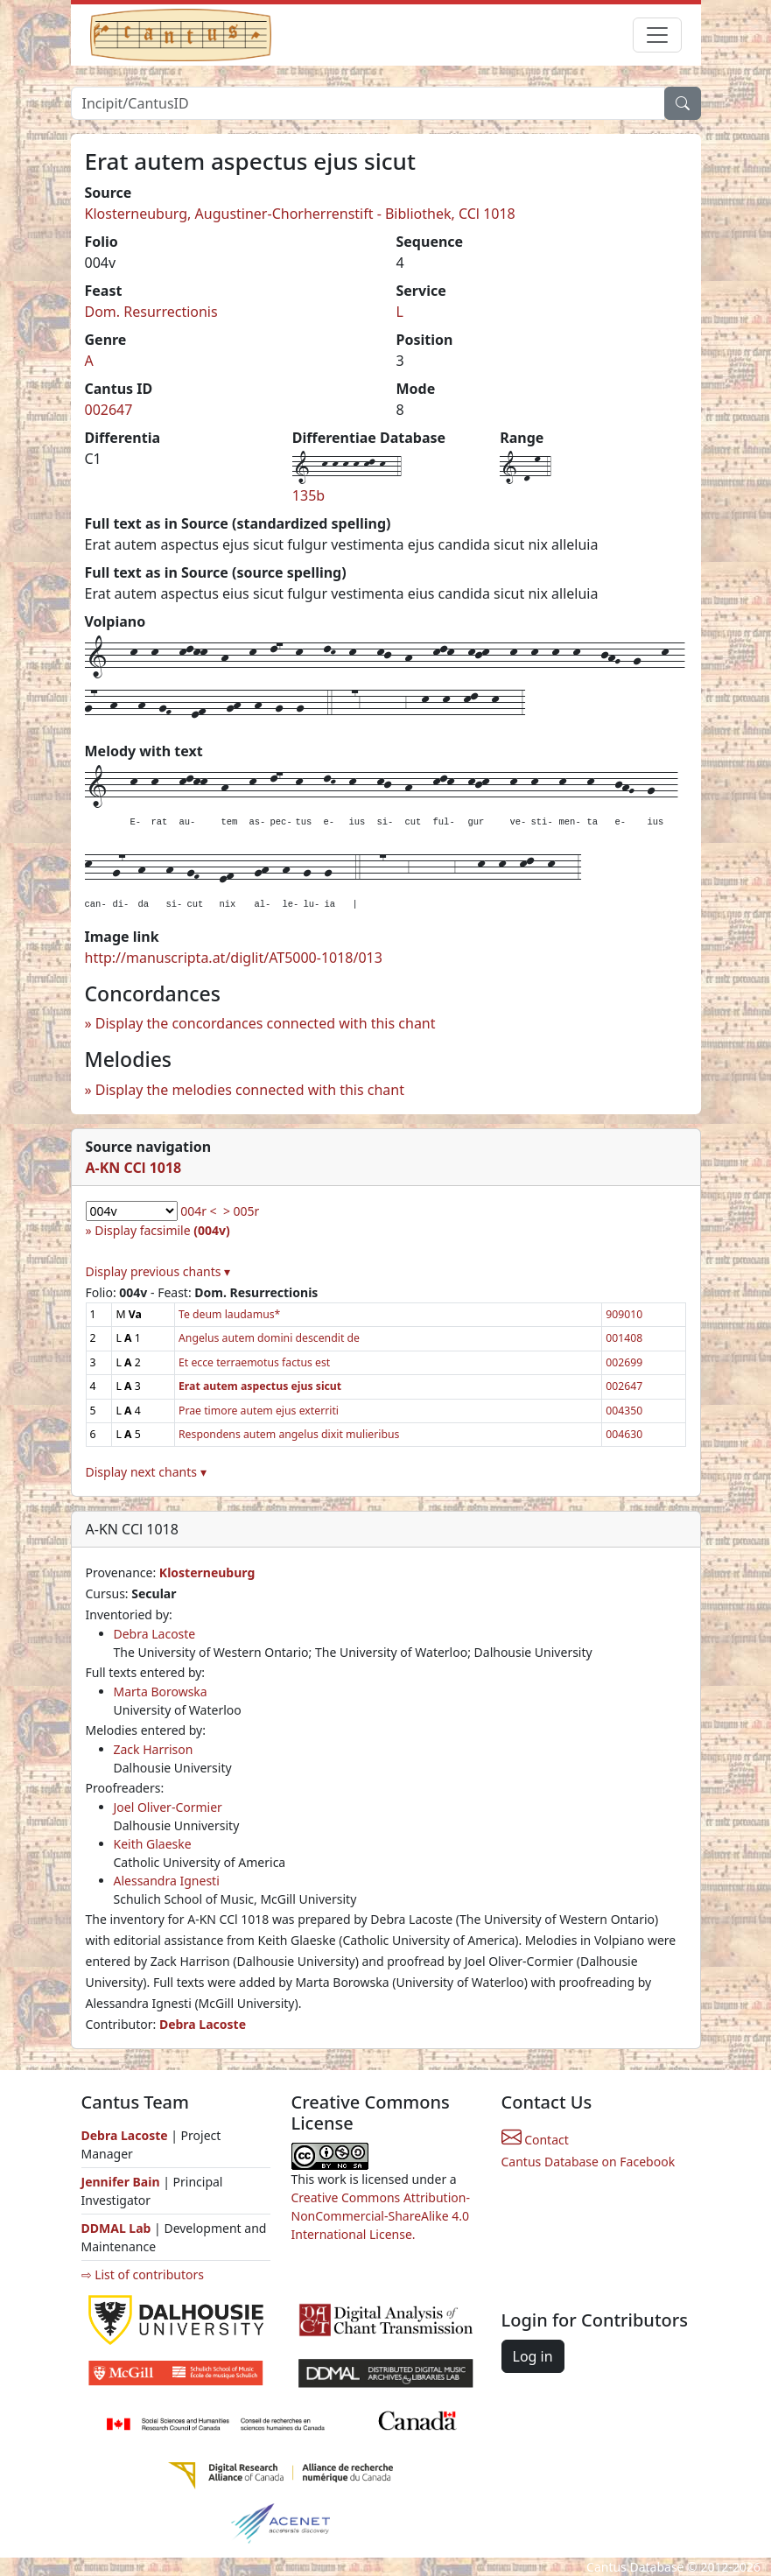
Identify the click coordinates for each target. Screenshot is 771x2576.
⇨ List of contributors (142, 2274)
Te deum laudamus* (229, 1314)
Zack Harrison (153, 1749)
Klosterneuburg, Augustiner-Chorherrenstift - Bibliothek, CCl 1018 (300, 213)
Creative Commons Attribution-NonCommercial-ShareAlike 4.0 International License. (380, 2216)
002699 (624, 1362)
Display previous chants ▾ (158, 1271)
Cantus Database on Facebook (588, 2161)
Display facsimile (162, 1230)
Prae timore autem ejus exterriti (259, 1410)
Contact (535, 2139)
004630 (624, 1434)
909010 (624, 1314)
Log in (533, 2356)
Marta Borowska (160, 1691)
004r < (198, 1211)
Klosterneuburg (207, 1572)
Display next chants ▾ (146, 1471)
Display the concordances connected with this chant (265, 1023)
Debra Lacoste (155, 1633)
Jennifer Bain (122, 2181)
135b (308, 495)
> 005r (241, 1211)
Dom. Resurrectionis (151, 311)
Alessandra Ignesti (167, 1880)
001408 (624, 1337)
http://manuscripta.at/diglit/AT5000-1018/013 (233, 957)
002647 (109, 409)
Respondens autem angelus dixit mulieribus (289, 1434)
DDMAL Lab (116, 2228)
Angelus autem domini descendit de (269, 1337)
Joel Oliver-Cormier (168, 1807)
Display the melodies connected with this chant (249, 1089)
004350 (624, 1410)
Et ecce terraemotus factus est (254, 1362)
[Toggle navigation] (657, 35)
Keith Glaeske (153, 1843)
